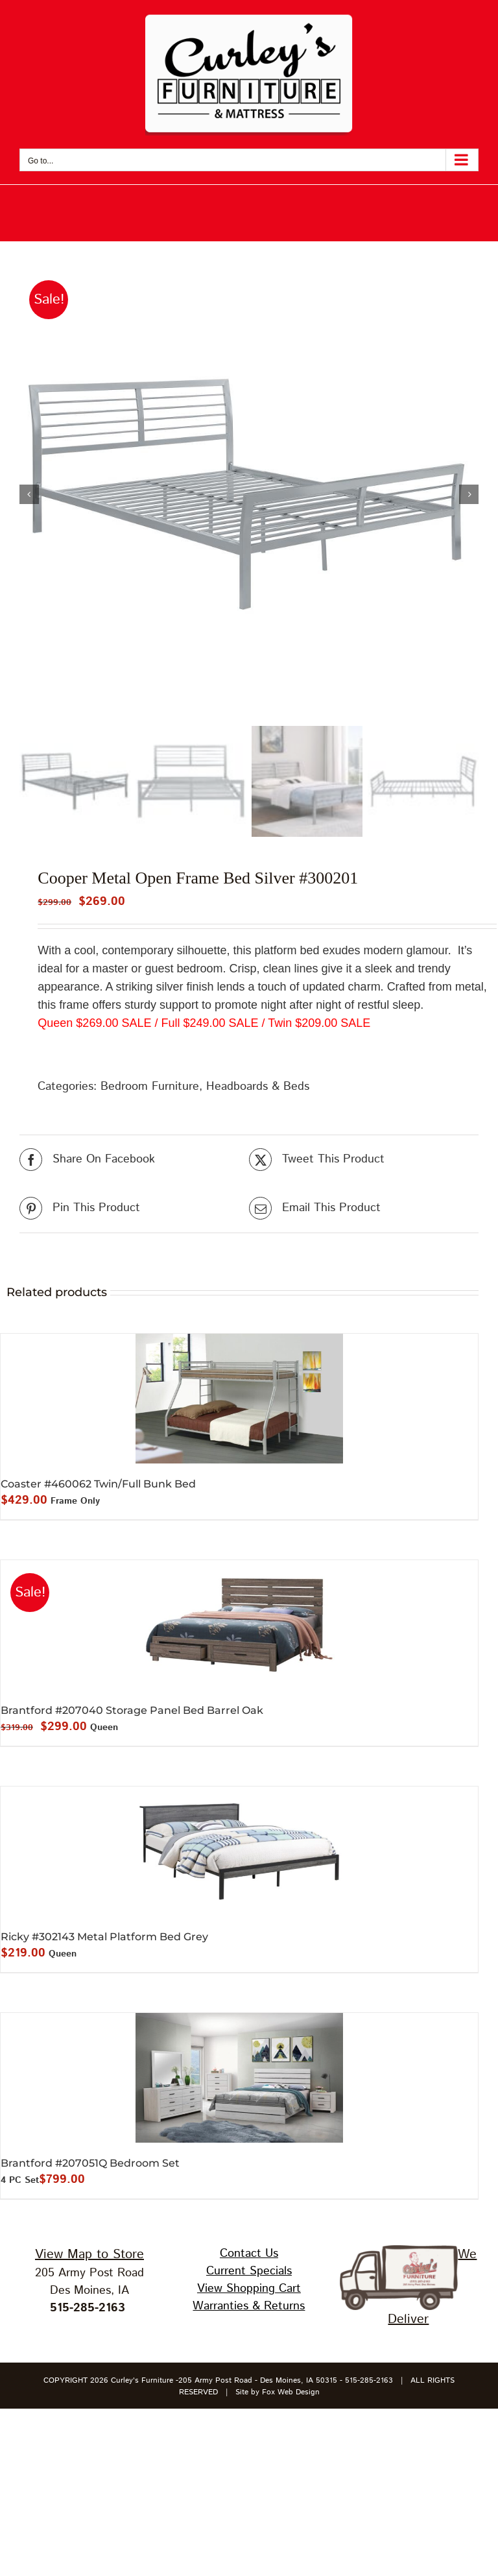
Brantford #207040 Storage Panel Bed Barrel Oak (132, 1710)
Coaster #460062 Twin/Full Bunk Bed (98, 1484)
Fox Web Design (291, 2392)
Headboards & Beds (257, 1086)
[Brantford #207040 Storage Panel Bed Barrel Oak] (239, 1625)
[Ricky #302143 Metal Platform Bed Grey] (239, 1851)
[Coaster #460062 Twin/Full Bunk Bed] (239, 1398)
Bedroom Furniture (150, 1086)
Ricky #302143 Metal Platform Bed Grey (104, 1937)
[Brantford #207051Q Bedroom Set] (239, 2078)
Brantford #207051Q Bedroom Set (90, 2163)
